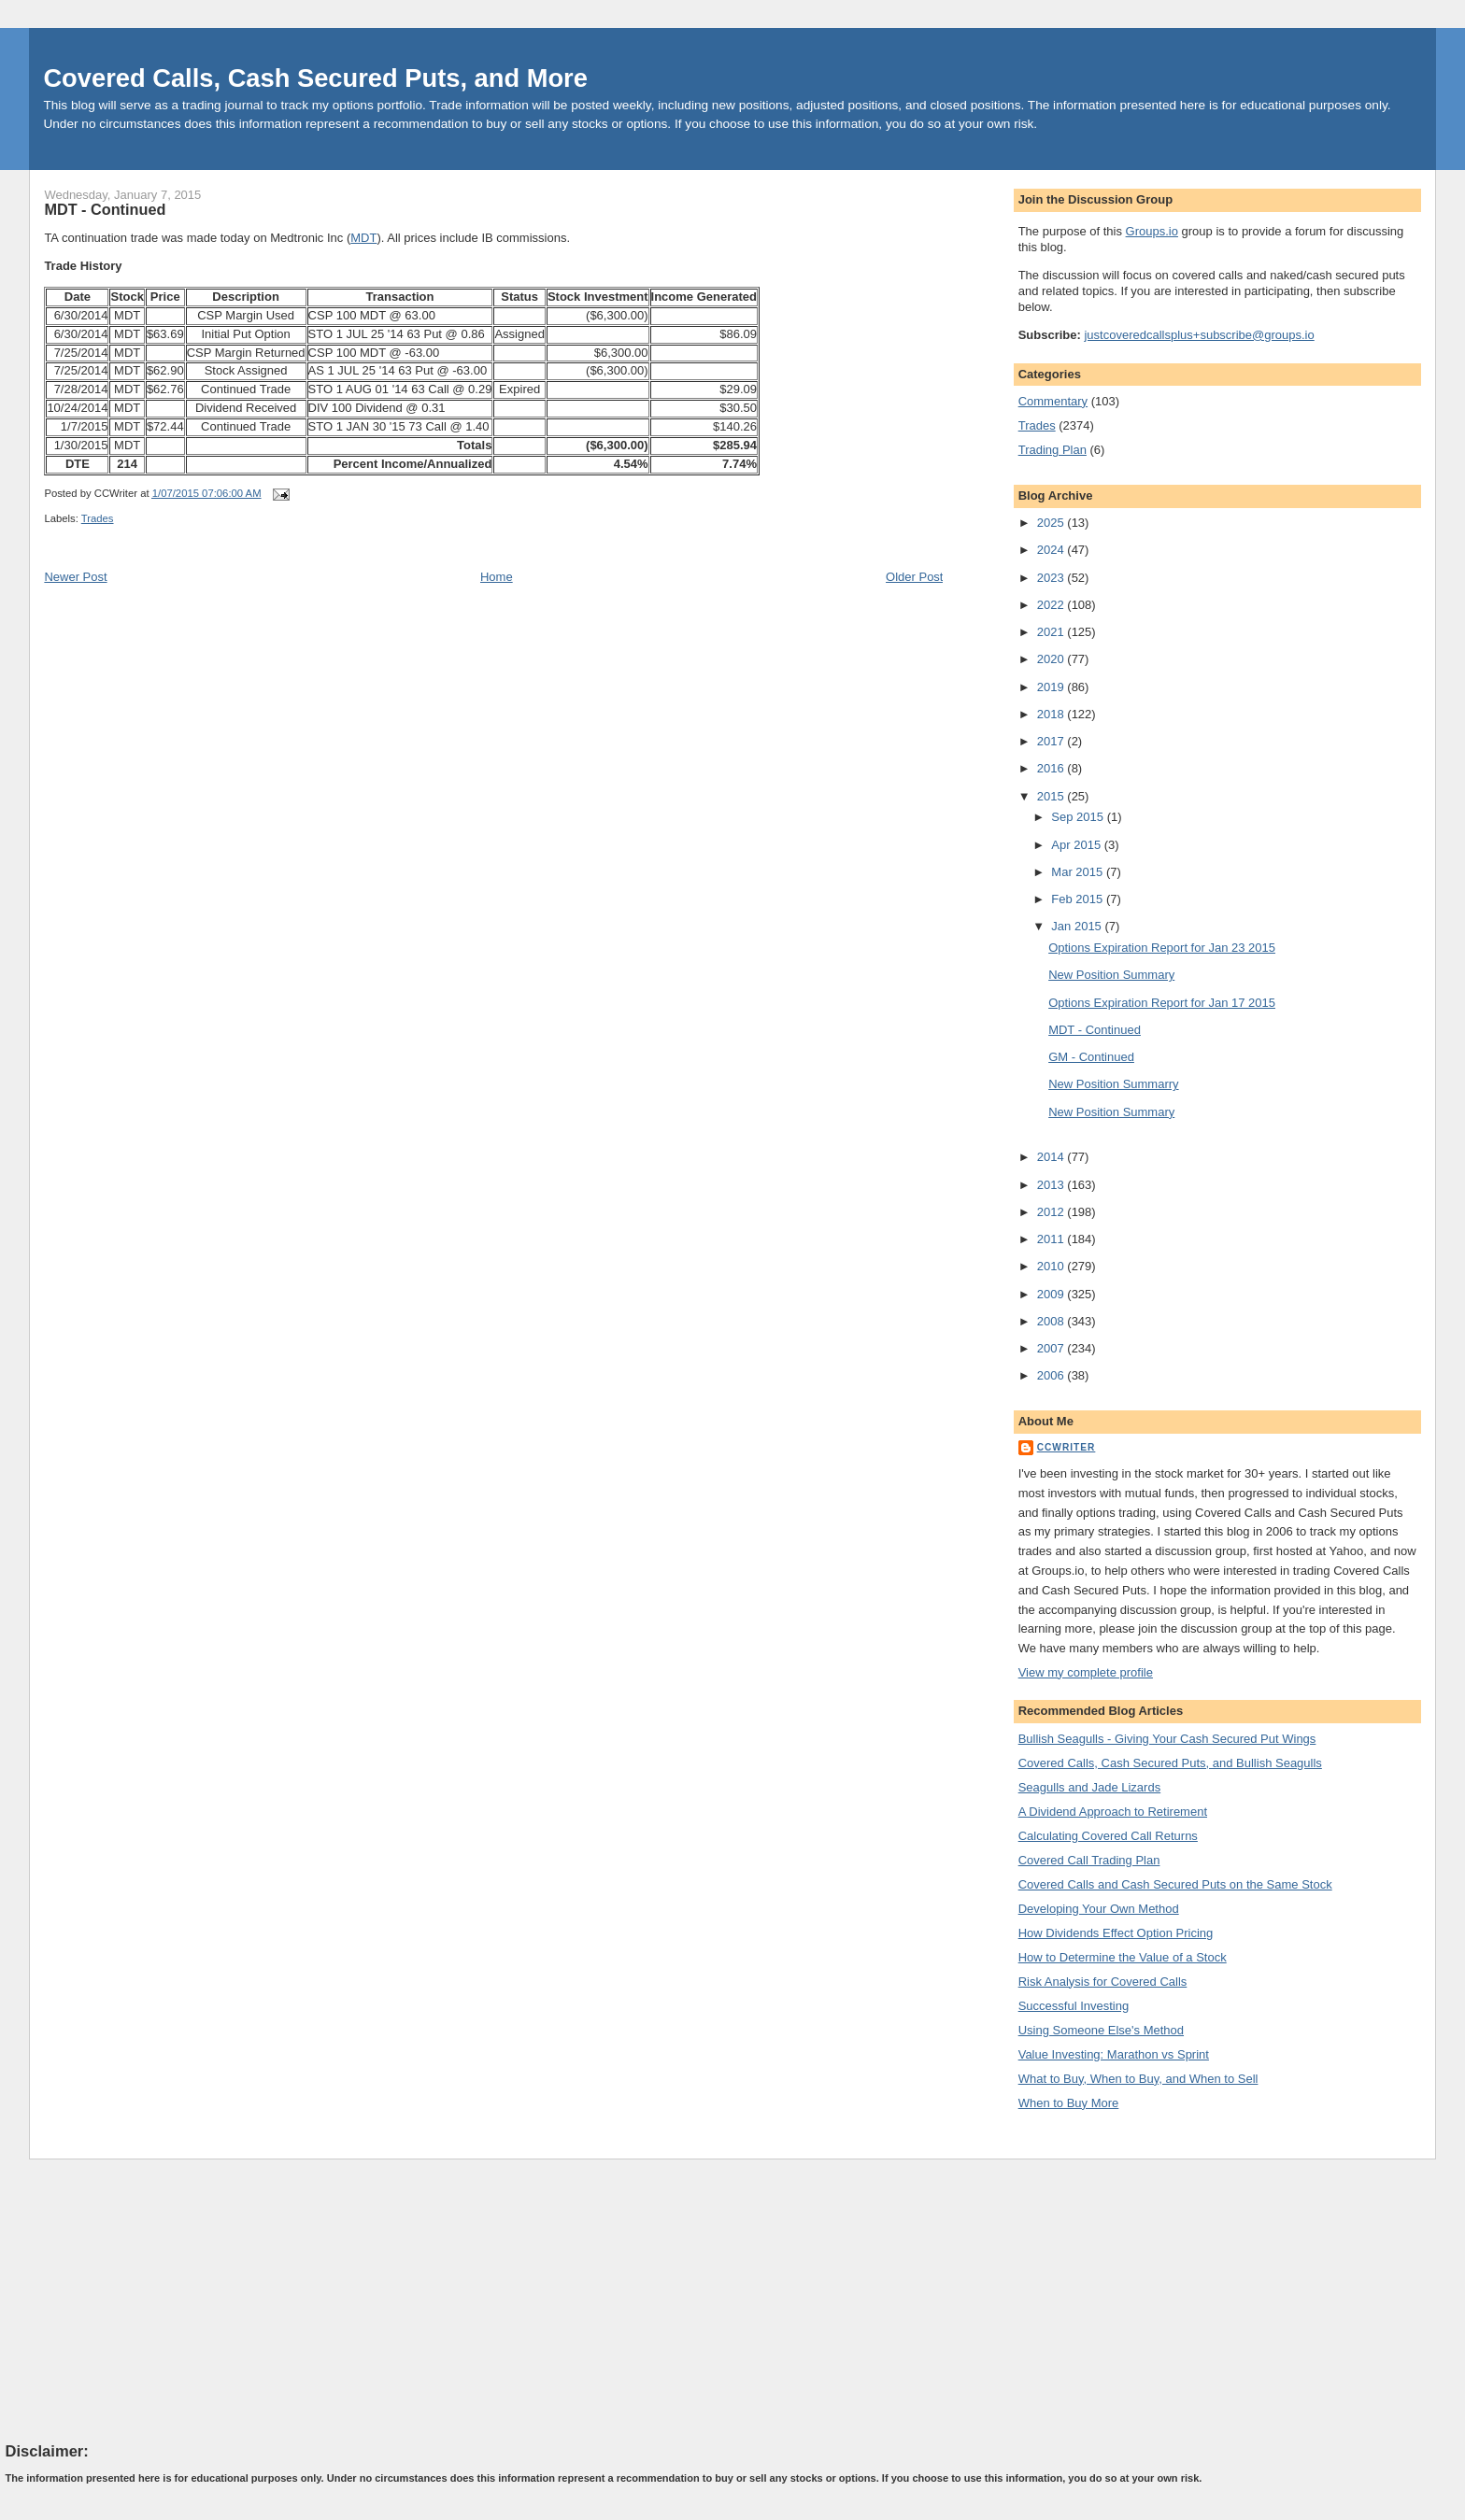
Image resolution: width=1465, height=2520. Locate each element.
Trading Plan (1052, 450)
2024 (1052, 550)
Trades (97, 518)
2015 (1052, 796)
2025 (1052, 523)
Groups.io (1152, 231)
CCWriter (1066, 1447)
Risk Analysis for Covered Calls (1103, 1982)
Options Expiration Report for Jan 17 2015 (1161, 1003)
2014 (1052, 1157)
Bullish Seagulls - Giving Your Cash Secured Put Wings (1167, 1739)
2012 (1052, 1212)
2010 (1052, 1266)
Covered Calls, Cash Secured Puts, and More (315, 78)
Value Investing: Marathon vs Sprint (1113, 2054)
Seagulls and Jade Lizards (1089, 1787)
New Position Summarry (1113, 1084)
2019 (1052, 687)
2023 (1052, 578)
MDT (363, 238)
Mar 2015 (1078, 872)
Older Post (914, 577)
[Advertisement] (146, 2299)
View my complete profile (1085, 1672)
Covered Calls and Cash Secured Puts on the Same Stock (1175, 1884)
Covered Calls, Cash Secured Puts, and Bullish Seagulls (1170, 1763)
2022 (1052, 605)
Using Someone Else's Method (1101, 2030)
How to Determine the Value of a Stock (1122, 1957)
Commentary (1053, 401)
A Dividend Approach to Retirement (1112, 1812)
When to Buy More (1068, 2103)
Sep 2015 (1078, 817)
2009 (1052, 1294)
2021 (1052, 632)
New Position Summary (1111, 975)
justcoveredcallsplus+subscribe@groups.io (1199, 335)
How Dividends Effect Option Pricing (1116, 1933)
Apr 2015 (1077, 845)
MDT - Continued (104, 209)
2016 (1052, 768)
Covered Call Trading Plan (1089, 1860)
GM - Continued (1091, 1057)
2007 (1052, 1348)
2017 (1052, 741)
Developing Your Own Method (1098, 1909)
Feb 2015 (1078, 899)
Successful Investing (1074, 2006)
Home (496, 577)
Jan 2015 (1077, 926)
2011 (1052, 1239)
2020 (1052, 659)
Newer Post (75, 577)
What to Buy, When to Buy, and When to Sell (1138, 2079)
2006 (1052, 1375)
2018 (1052, 714)
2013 (1052, 1185)
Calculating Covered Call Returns (1108, 1836)
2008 (1052, 1321)
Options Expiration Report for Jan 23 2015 (1161, 948)
